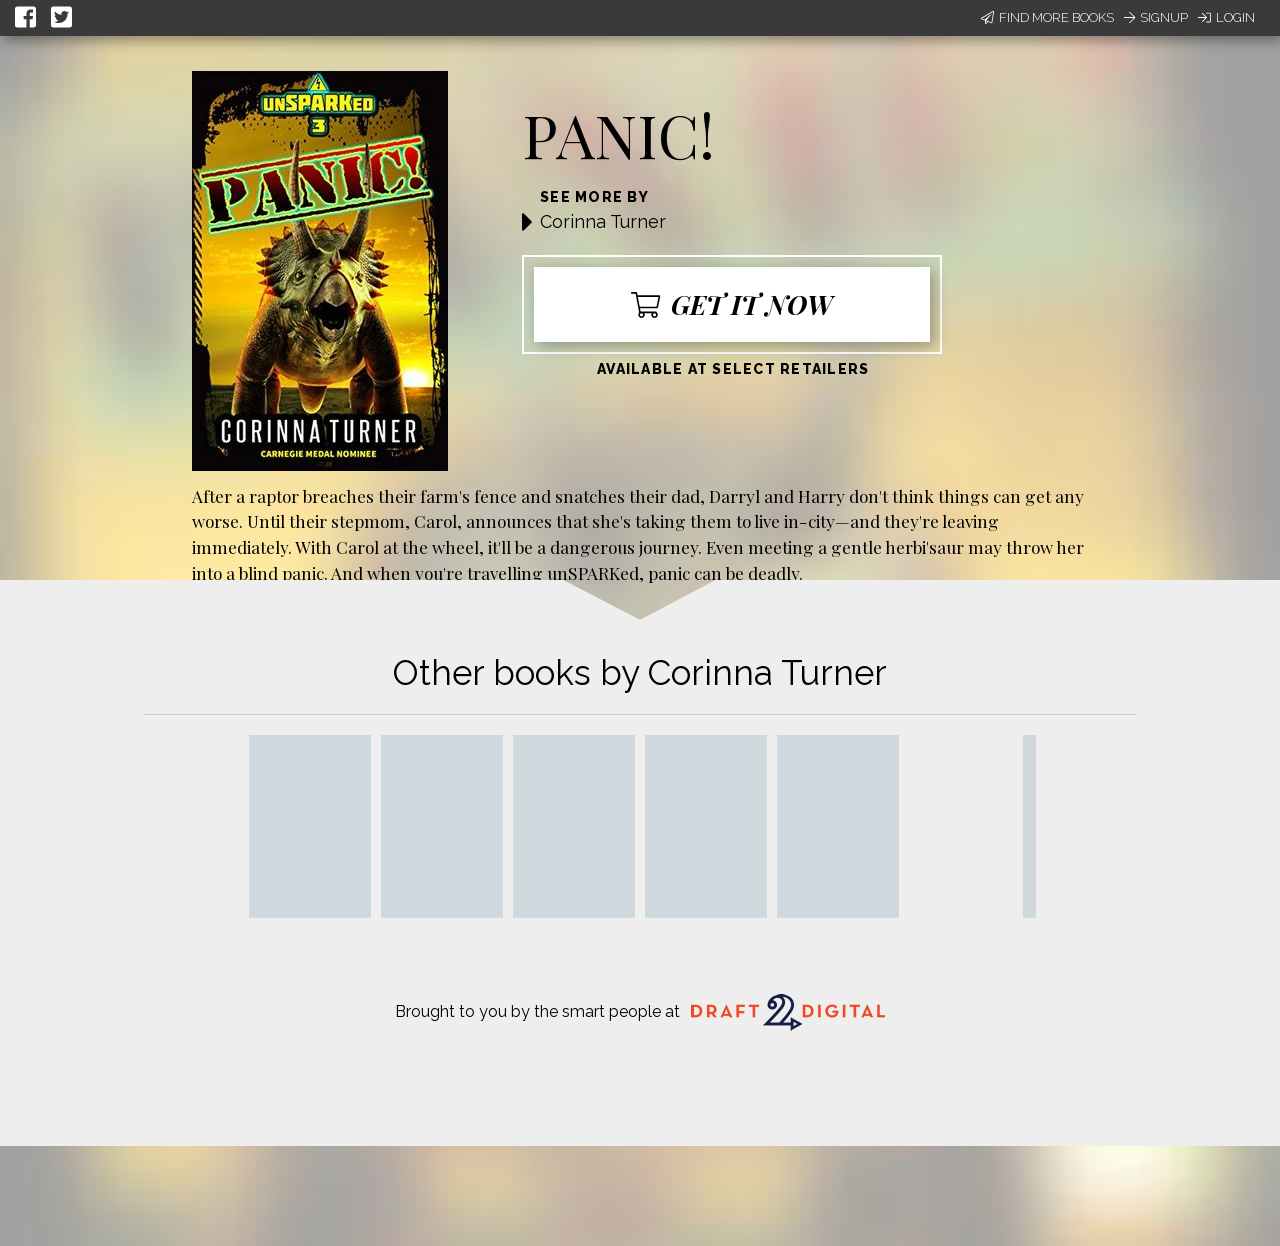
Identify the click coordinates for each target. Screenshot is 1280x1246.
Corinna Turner (603, 221)
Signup (1156, 17)
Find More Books (1047, 17)
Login (1226, 17)
